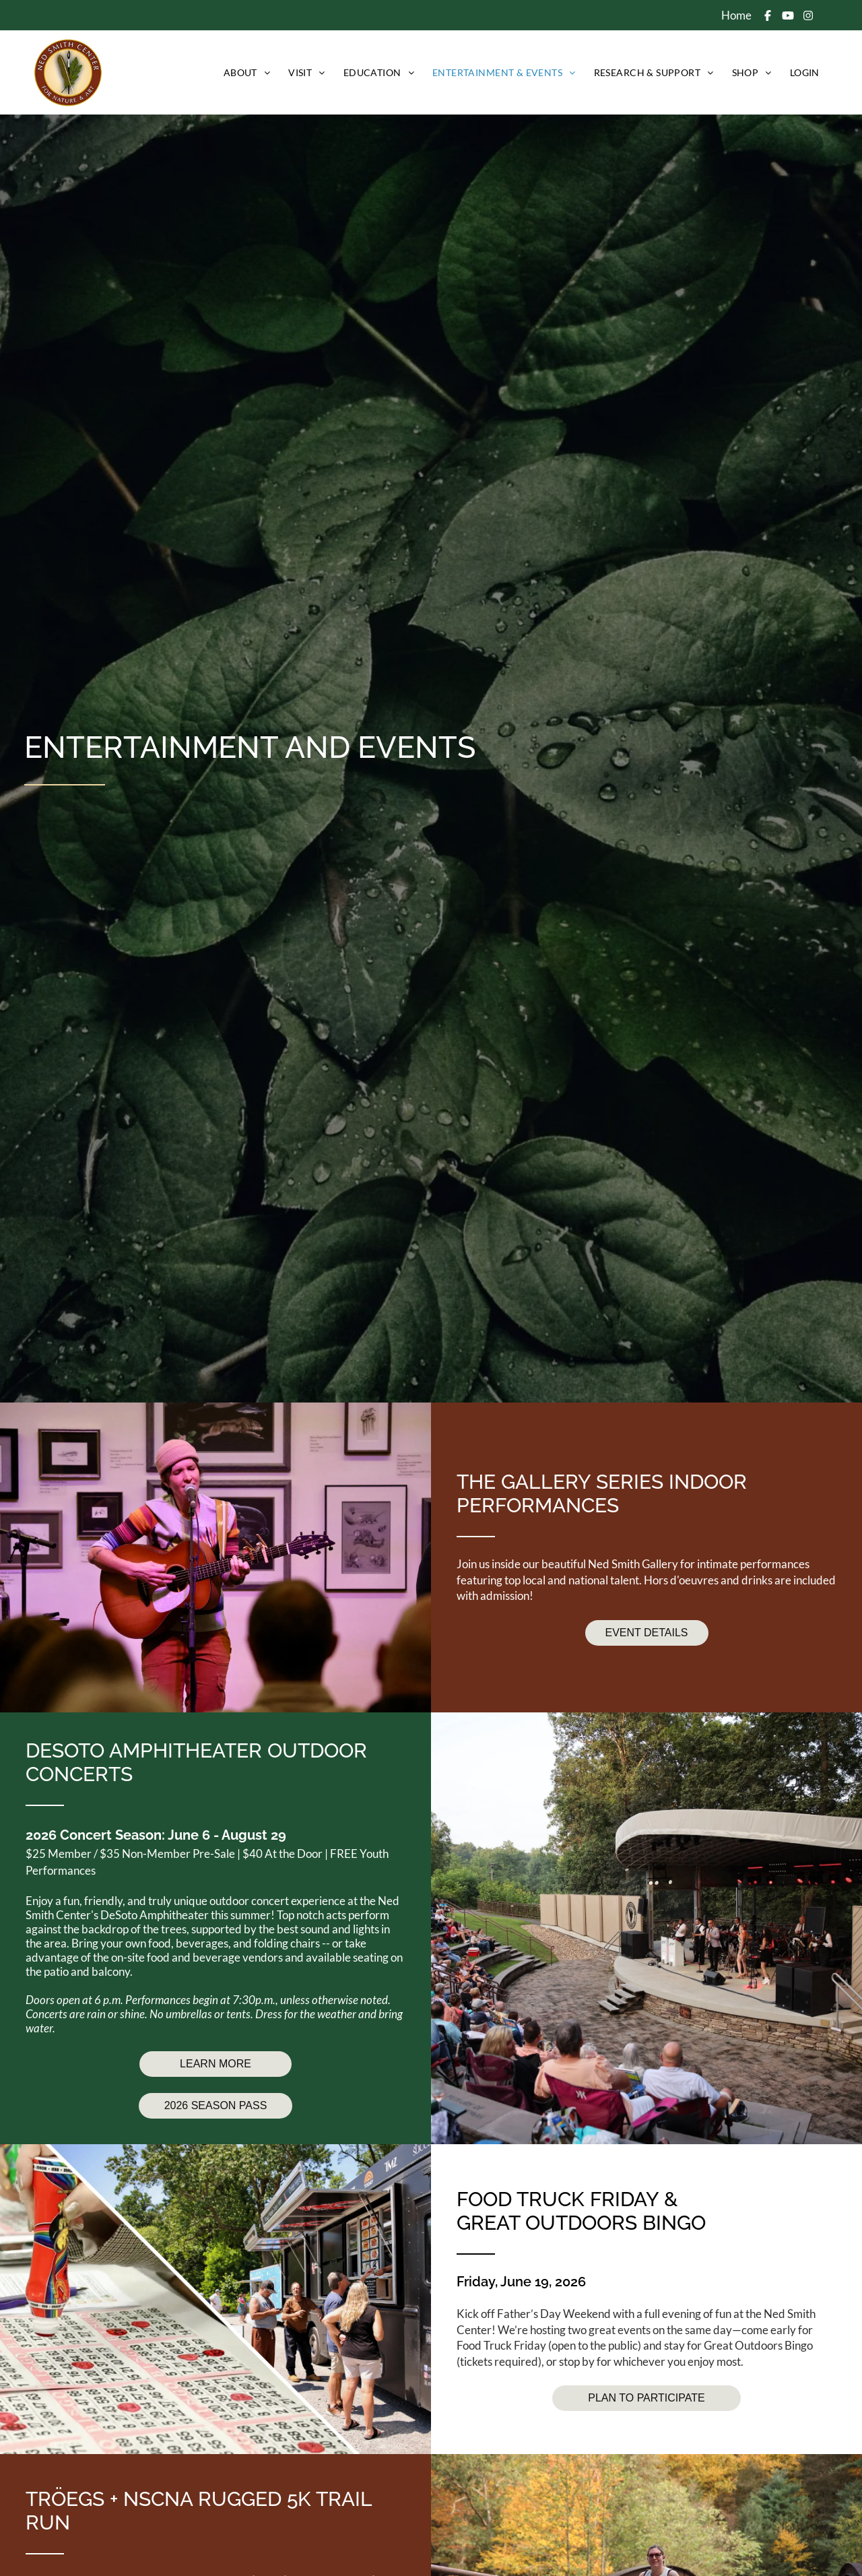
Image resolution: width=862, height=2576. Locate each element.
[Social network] (768, 17)
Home (736, 15)
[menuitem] (246, 72)
